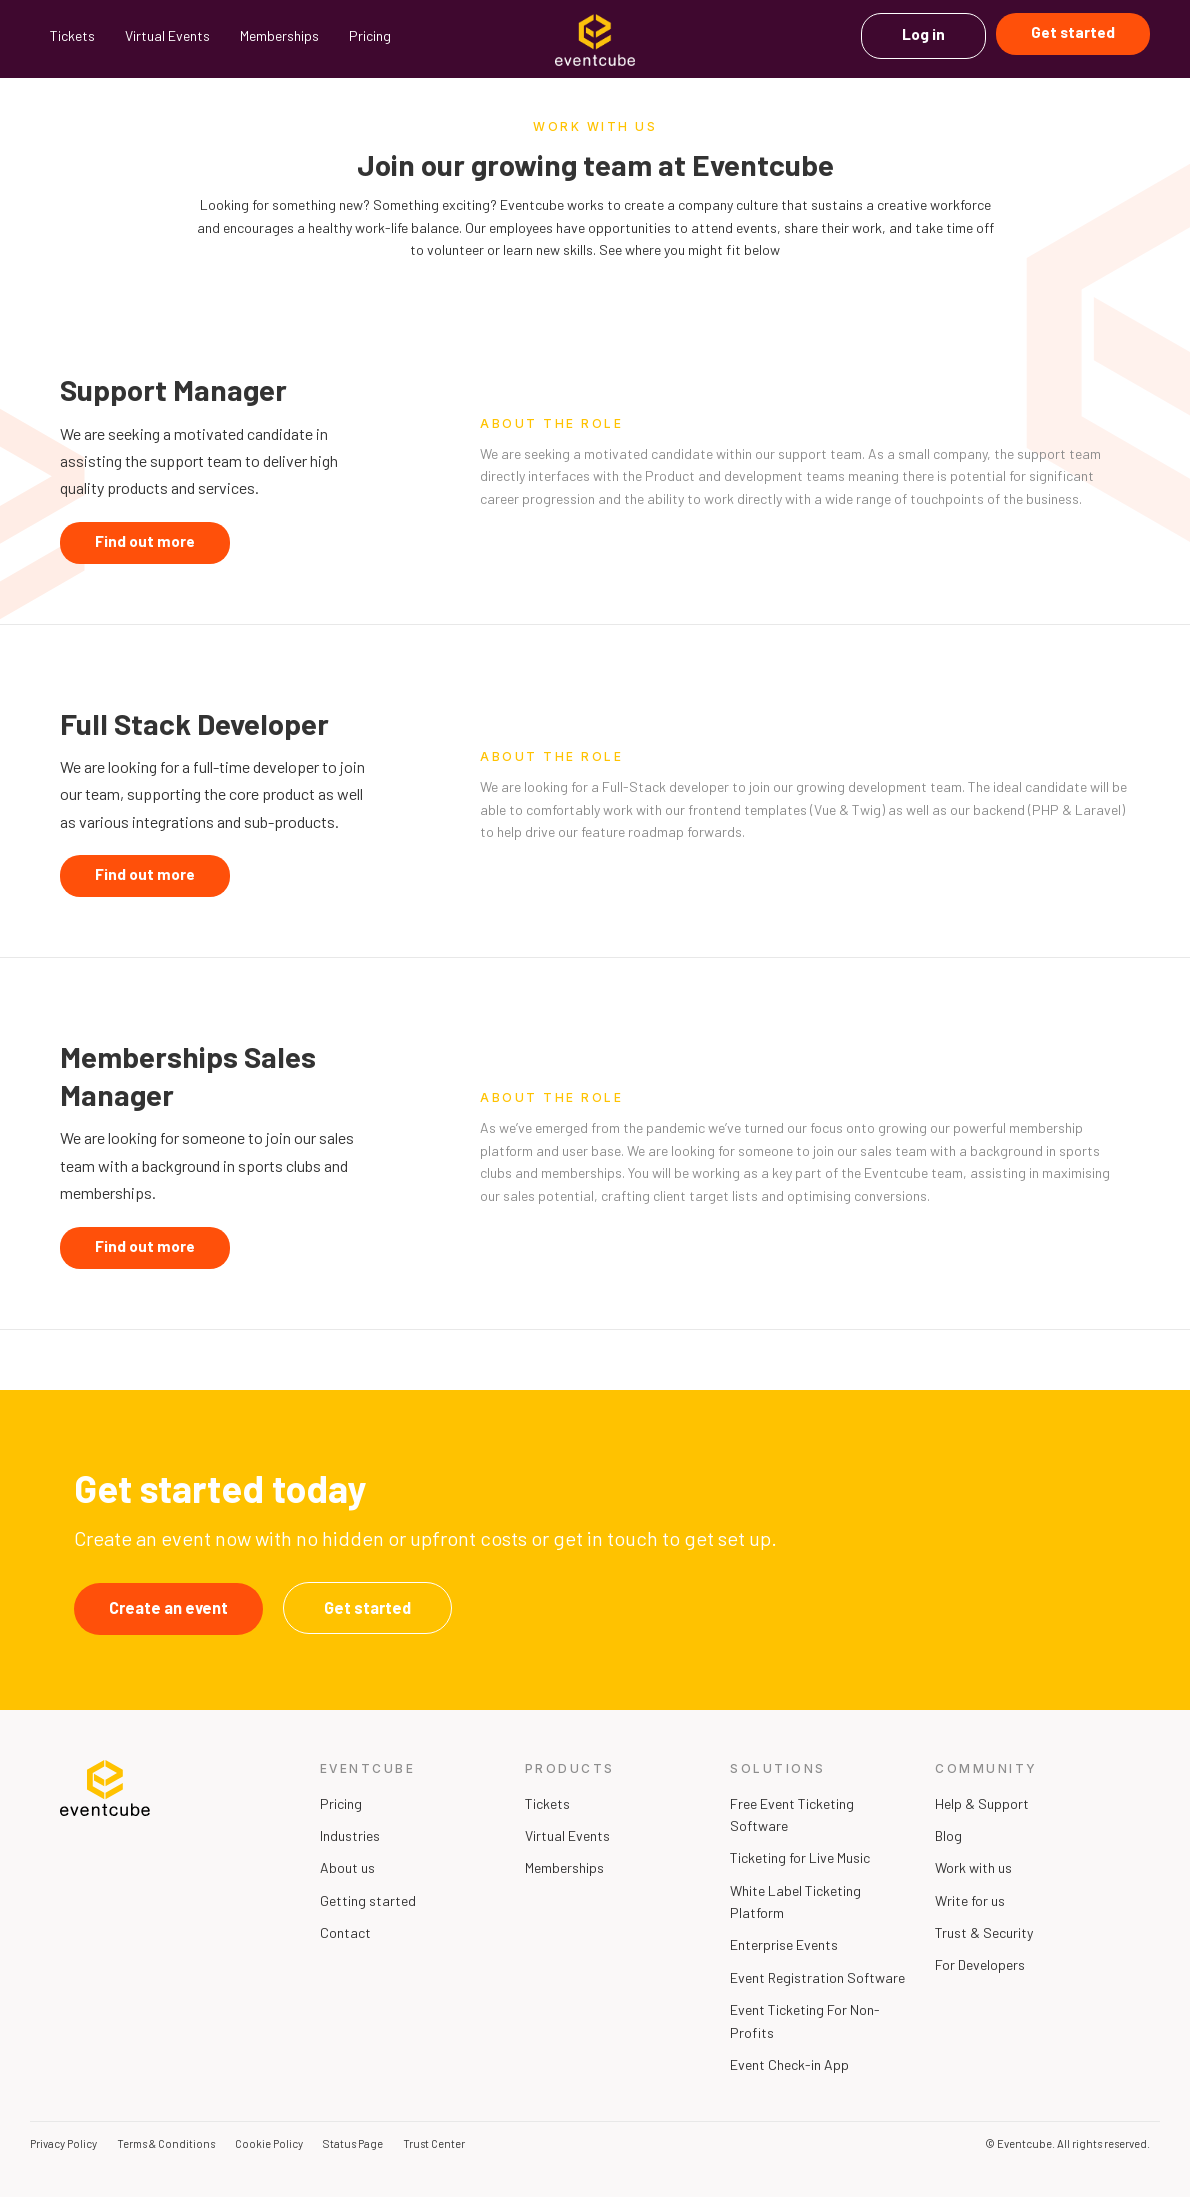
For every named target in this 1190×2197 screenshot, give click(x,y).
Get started (1073, 32)
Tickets (72, 35)
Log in (923, 34)
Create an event (168, 1607)
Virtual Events (167, 35)
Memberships (279, 35)
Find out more (145, 541)
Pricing (370, 35)
